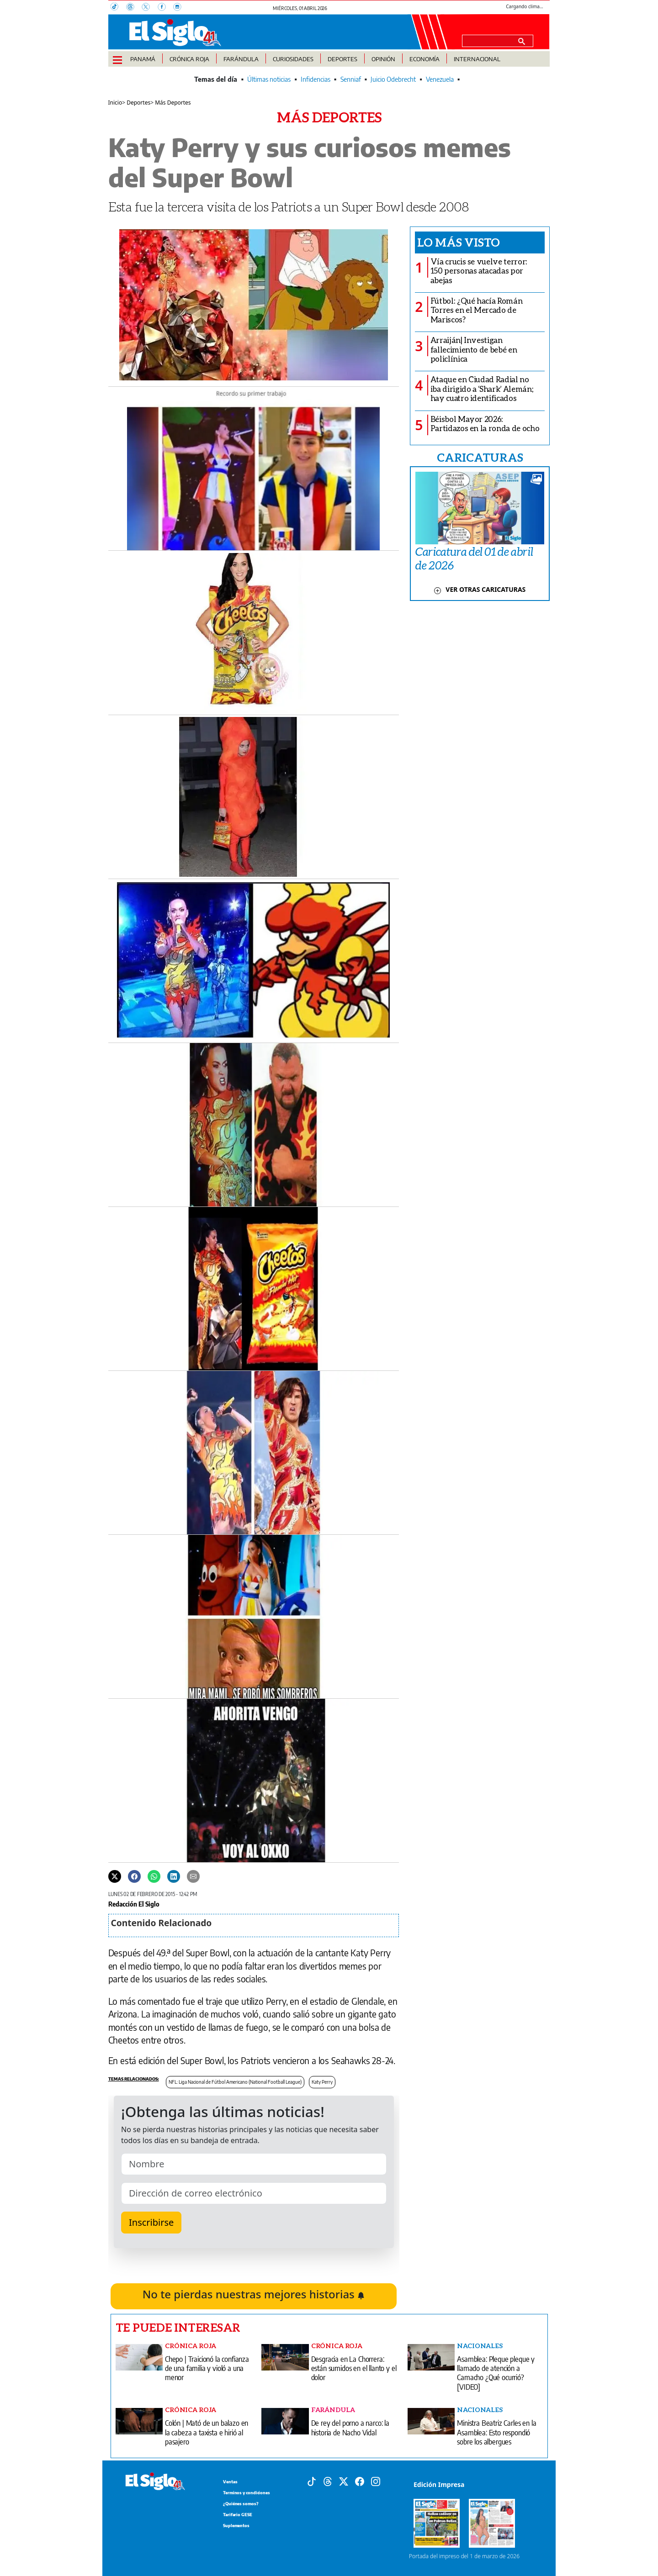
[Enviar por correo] (193, 1876)
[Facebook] (165, 8)
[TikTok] (118, 8)
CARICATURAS (480, 457)
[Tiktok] (311, 2480)
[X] (149, 8)
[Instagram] (180, 8)
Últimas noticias (269, 79)
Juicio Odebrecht (393, 79)
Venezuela (440, 79)
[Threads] (134, 8)
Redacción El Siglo (133, 1904)
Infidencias (315, 79)
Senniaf (350, 79)
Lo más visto (458, 242)
